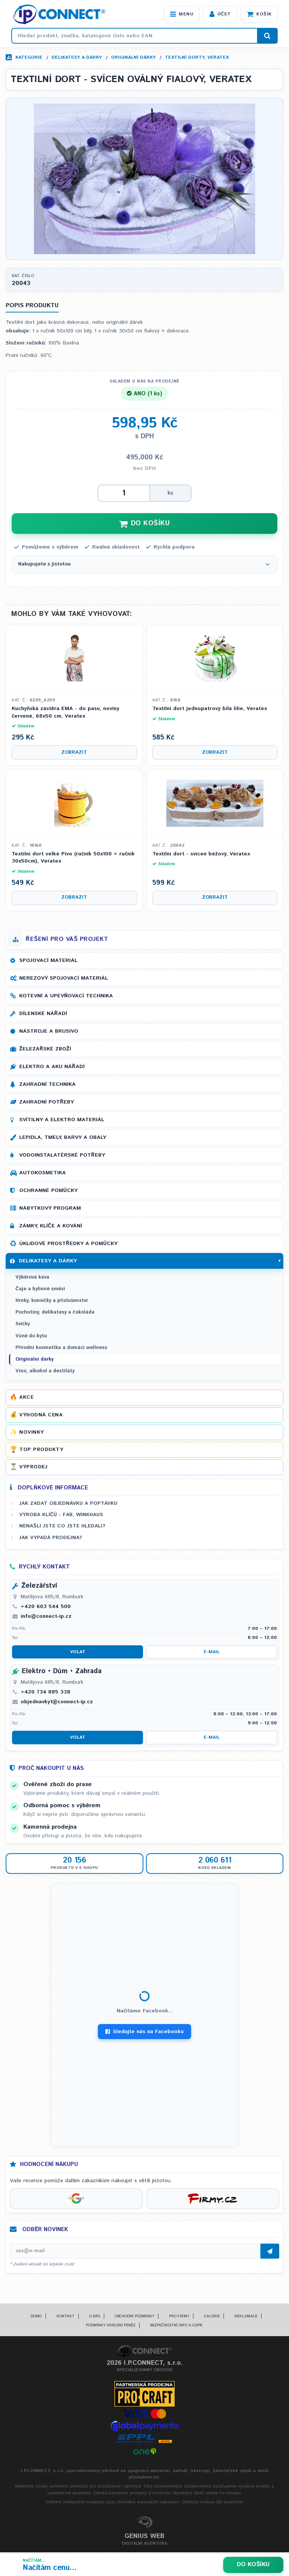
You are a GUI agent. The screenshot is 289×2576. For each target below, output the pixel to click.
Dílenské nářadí (43, 1014)
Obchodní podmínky (134, 2317)
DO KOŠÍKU (144, 524)
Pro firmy (179, 2317)
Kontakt (65, 2317)
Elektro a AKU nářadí (52, 1067)
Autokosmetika (42, 1173)
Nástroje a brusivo (48, 1032)
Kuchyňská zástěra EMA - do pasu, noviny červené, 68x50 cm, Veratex (65, 713)
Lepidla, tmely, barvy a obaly (62, 1138)
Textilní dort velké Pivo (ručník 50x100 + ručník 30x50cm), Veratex (73, 858)
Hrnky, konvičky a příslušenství (51, 1301)
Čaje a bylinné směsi (40, 1289)
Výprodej (33, 1468)
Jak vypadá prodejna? (50, 1538)
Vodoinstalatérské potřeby (62, 1156)
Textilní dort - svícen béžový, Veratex (201, 854)
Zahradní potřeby (46, 1103)
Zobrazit (74, 753)
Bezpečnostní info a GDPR (176, 2326)
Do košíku (253, 2564)
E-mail (212, 1653)
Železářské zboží (45, 1049)
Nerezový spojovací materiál (63, 979)
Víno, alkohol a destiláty (45, 1371)
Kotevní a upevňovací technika (66, 996)
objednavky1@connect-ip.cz (57, 1702)
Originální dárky (133, 57)
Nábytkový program (50, 1209)
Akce (26, 1398)
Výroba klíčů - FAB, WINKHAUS (61, 1515)
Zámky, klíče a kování (50, 1226)
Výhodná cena (40, 1415)
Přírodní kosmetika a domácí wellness (61, 1348)
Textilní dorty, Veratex (197, 57)
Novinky (31, 1433)
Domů (36, 2317)
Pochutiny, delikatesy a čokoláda (54, 1313)
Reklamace (245, 2317)
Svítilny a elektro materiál (61, 1120)
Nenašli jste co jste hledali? (62, 1527)
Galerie (212, 2317)
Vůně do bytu (31, 1336)
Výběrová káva (32, 1278)
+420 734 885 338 (45, 1693)
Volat (77, 1653)
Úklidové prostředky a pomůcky (68, 1244)
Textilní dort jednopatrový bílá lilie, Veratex (209, 709)
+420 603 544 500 (46, 1607)
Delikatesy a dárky (77, 57)
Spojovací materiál (48, 961)
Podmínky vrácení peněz (110, 2326)
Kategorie (29, 57)
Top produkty (41, 1450)
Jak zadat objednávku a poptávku (68, 1504)
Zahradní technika (47, 1085)
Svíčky (22, 1325)
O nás (94, 2317)
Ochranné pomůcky (48, 1191)
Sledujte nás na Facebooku (144, 2032)
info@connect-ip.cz (46, 1617)
